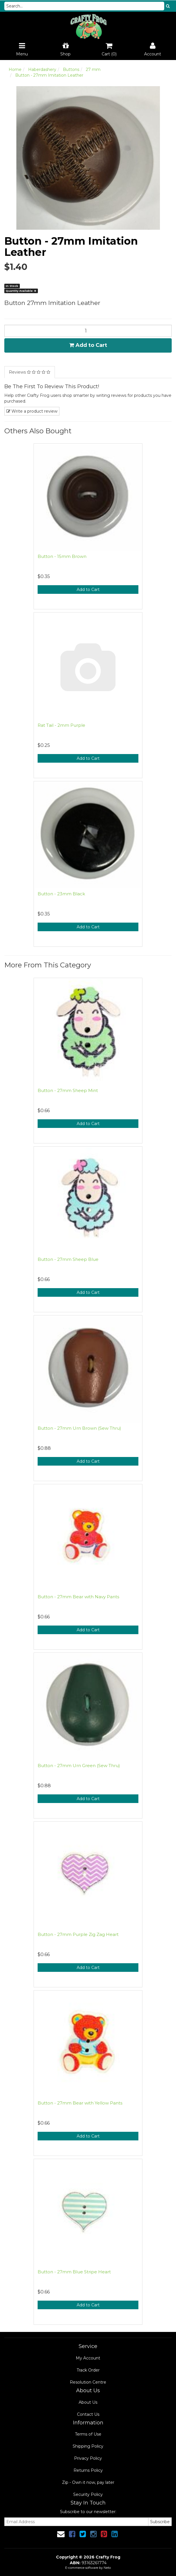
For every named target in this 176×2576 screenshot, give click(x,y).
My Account (88, 2358)
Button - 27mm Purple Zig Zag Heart (78, 1934)
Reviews (29, 372)
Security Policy (88, 2494)
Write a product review (31, 411)
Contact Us (88, 2414)
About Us (88, 2402)
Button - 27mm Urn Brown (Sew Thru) (79, 1428)
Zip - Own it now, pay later (88, 2482)
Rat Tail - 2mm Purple (61, 725)
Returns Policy (88, 2470)
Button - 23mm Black (61, 893)
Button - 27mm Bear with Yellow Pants (80, 2103)
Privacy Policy (88, 2458)
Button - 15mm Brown (62, 556)
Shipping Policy (88, 2446)
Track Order (88, 2370)
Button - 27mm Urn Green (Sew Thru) (79, 1765)
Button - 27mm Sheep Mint (68, 1090)
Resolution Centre (88, 2382)
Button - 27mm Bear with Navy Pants (78, 1596)
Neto (107, 2568)
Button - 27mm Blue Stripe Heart (74, 2271)
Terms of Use (88, 2434)
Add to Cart (88, 345)
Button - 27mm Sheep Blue (68, 1259)
